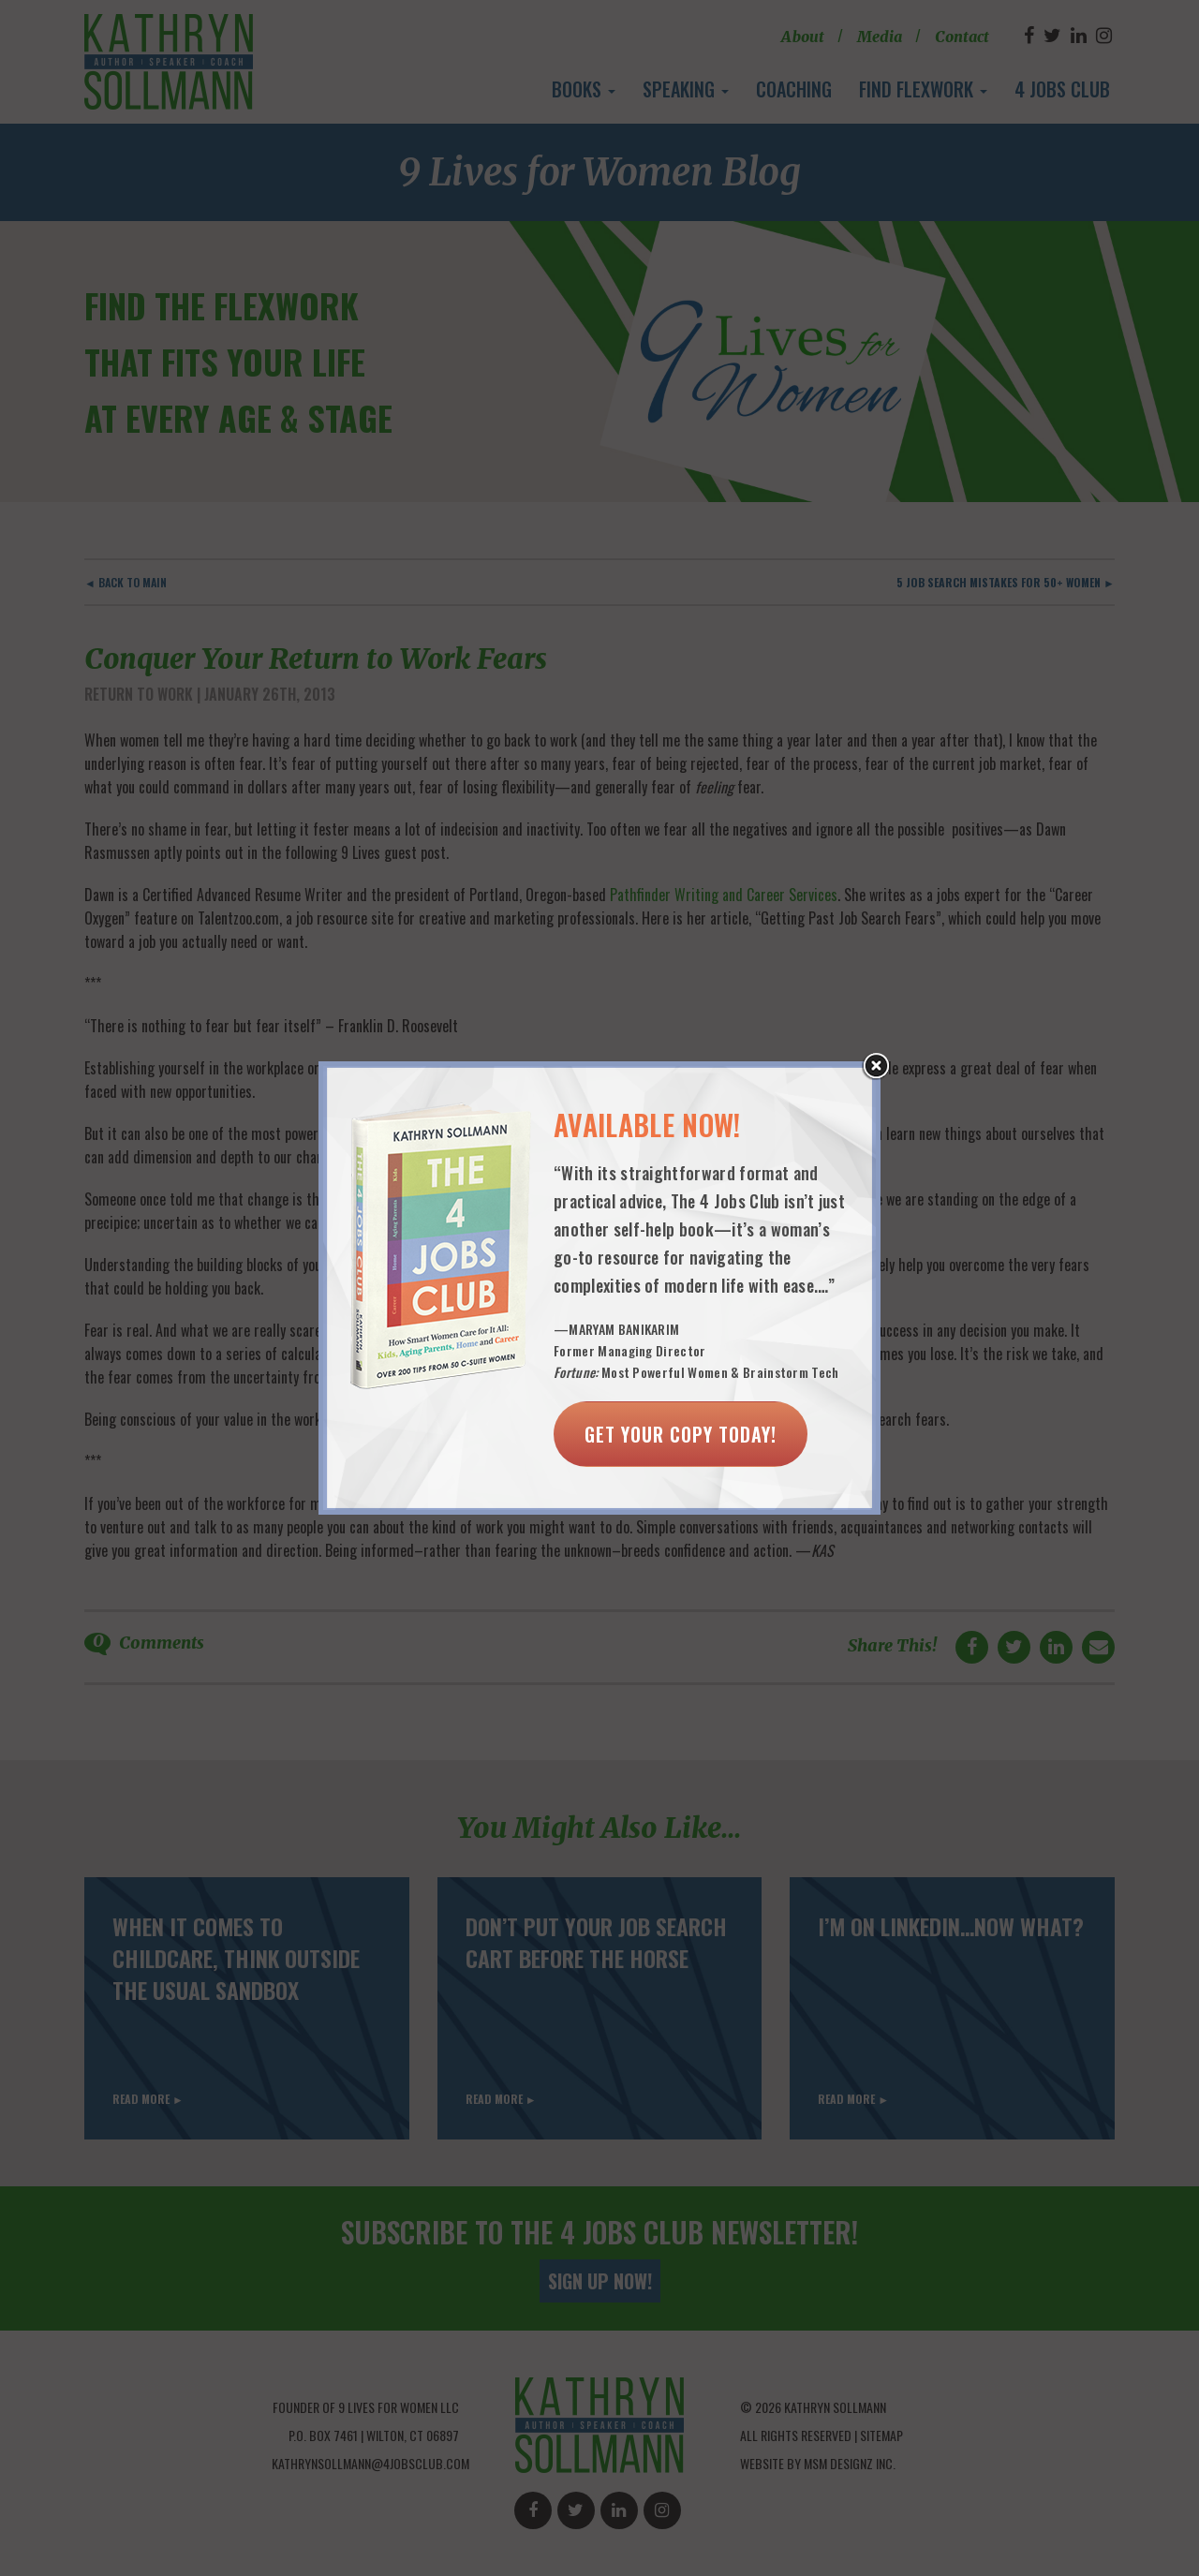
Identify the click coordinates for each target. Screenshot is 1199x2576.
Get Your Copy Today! (681, 1434)
